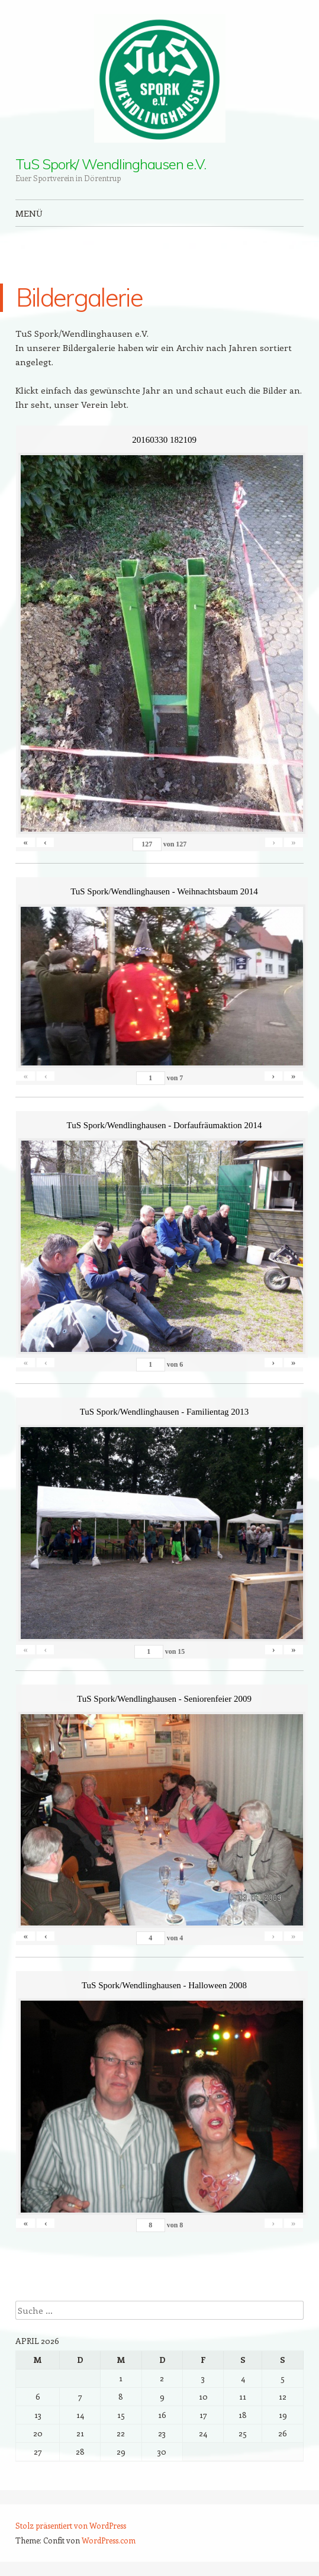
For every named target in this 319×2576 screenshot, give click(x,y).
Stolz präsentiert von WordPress (70, 2525)
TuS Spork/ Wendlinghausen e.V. (110, 164)
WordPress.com (109, 2540)
